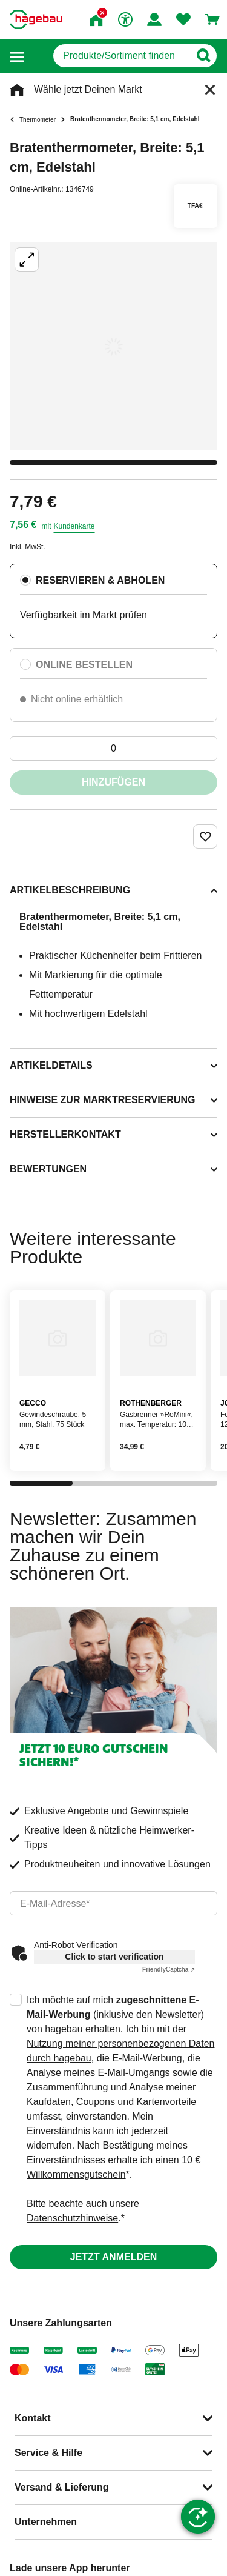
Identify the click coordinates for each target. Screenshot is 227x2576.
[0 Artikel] (113, 748)
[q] (121, 55)
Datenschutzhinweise (72, 2218)
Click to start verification (114, 1956)
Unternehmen (46, 2522)
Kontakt (33, 2418)
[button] (17, 56)
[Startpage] (36, 19)
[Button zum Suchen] (203, 55)
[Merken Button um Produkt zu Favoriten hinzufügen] (205, 836)
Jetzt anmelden (113, 2257)
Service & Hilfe (48, 2453)
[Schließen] (210, 89)
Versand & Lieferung (62, 2487)
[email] (113, 1903)
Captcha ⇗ (168, 1969)
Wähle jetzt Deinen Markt (88, 89)
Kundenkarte (73, 526)
